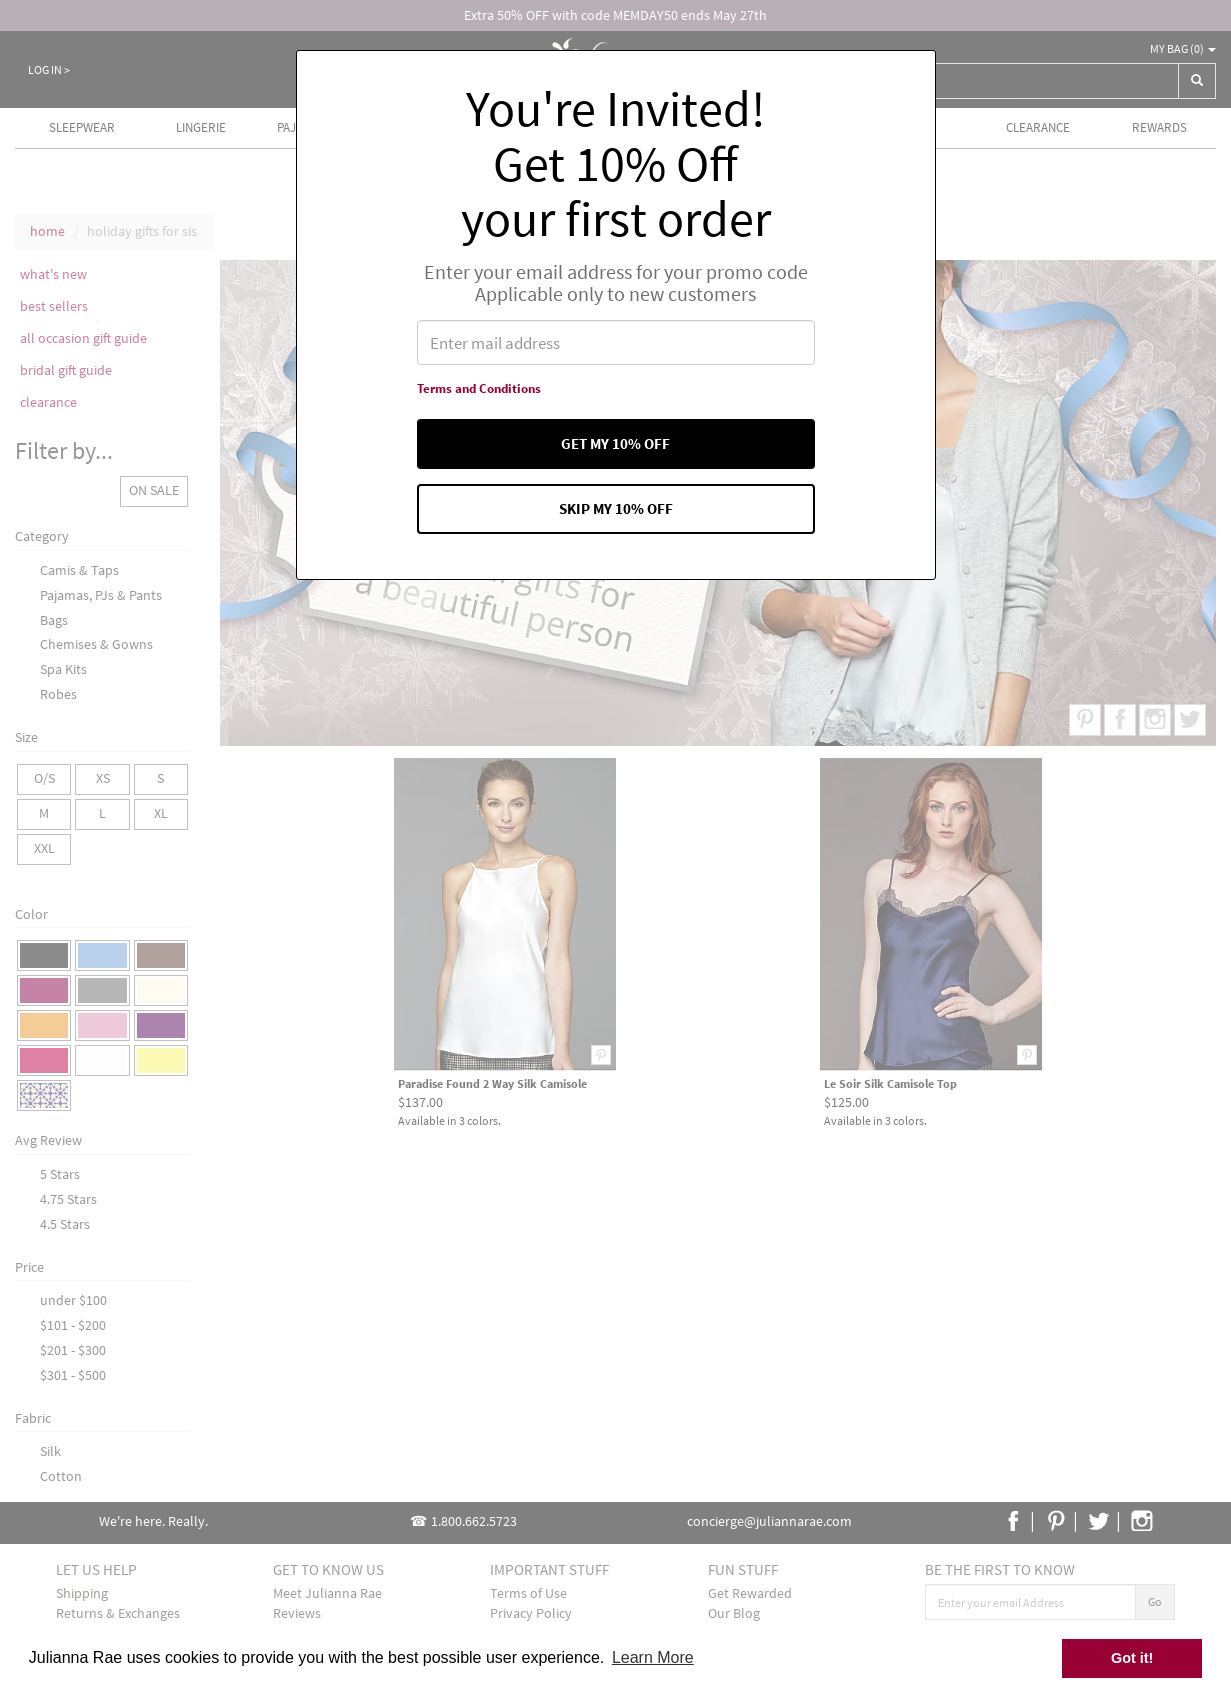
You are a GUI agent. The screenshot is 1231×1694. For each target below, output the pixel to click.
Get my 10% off (616, 449)
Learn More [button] (653, 1657)
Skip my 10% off (615, 517)
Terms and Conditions (472, 392)
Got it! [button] (1132, 1658)
